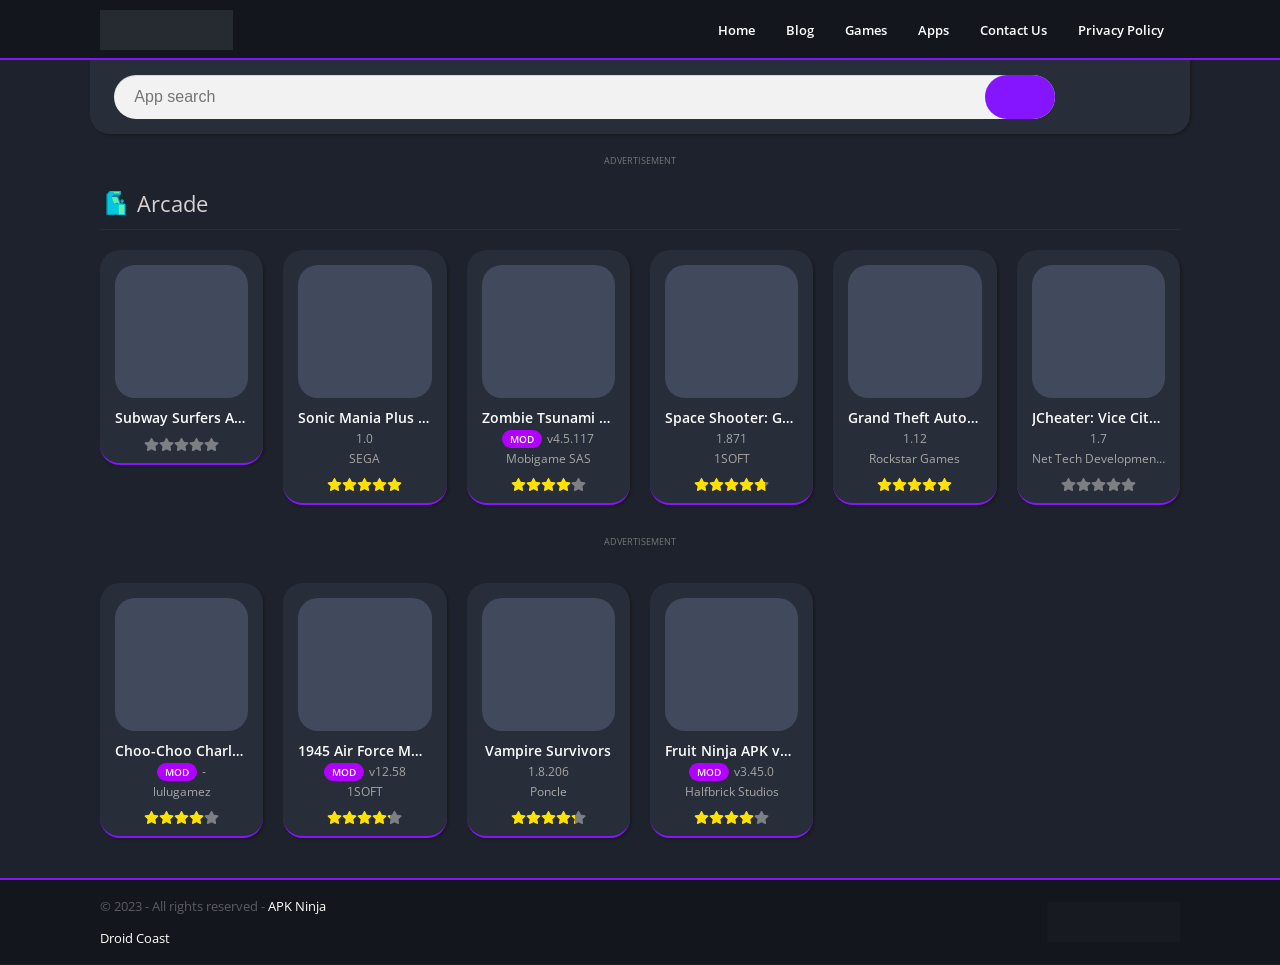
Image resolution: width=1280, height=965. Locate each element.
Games (866, 30)
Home (736, 30)
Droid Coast (135, 939)
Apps (933, 30)
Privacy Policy (1121, 30)
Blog (800, 30)
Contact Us (1013, 30)
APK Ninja (297, 907)
